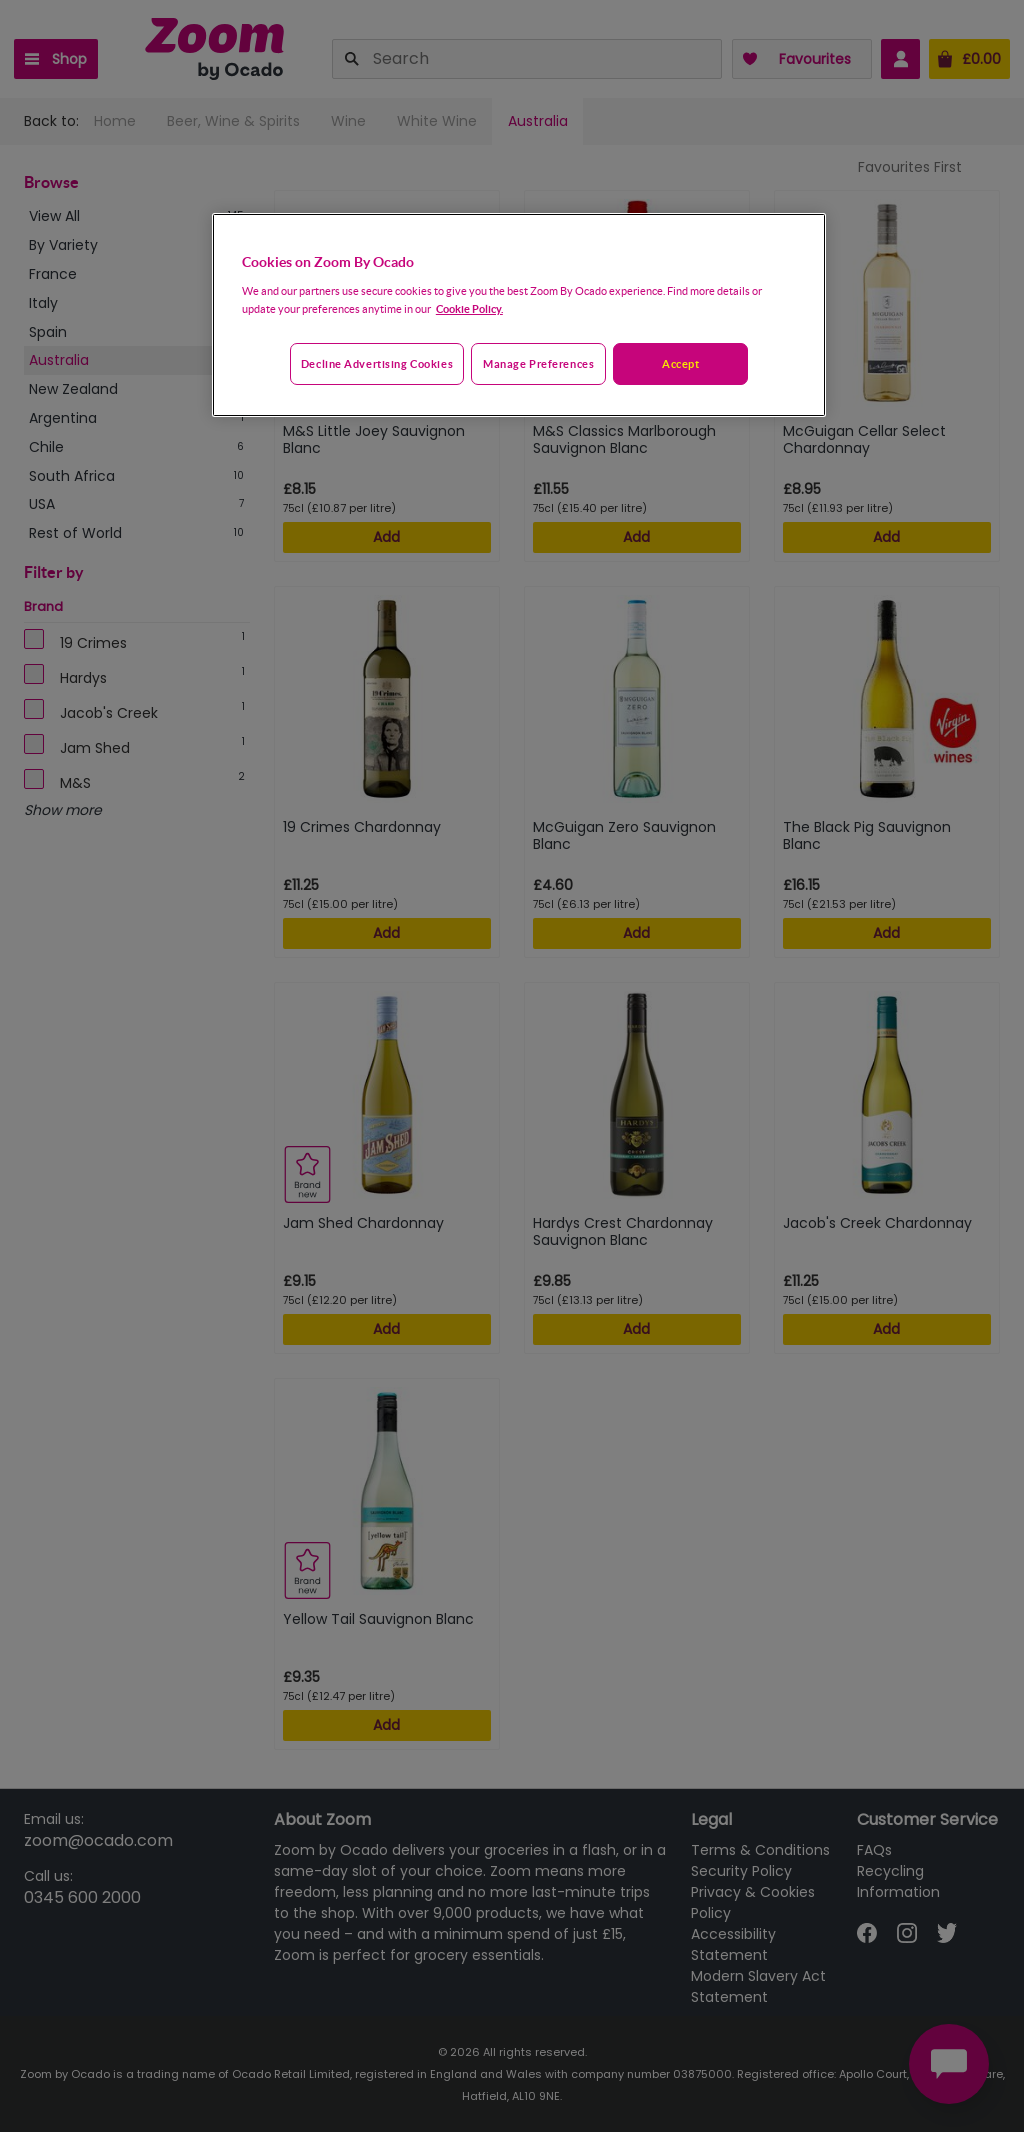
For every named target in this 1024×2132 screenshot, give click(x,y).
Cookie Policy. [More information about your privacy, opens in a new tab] (469, 308)
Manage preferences (538, 363)
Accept (680, 363)
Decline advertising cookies (377, 363)
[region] (519, 315)
